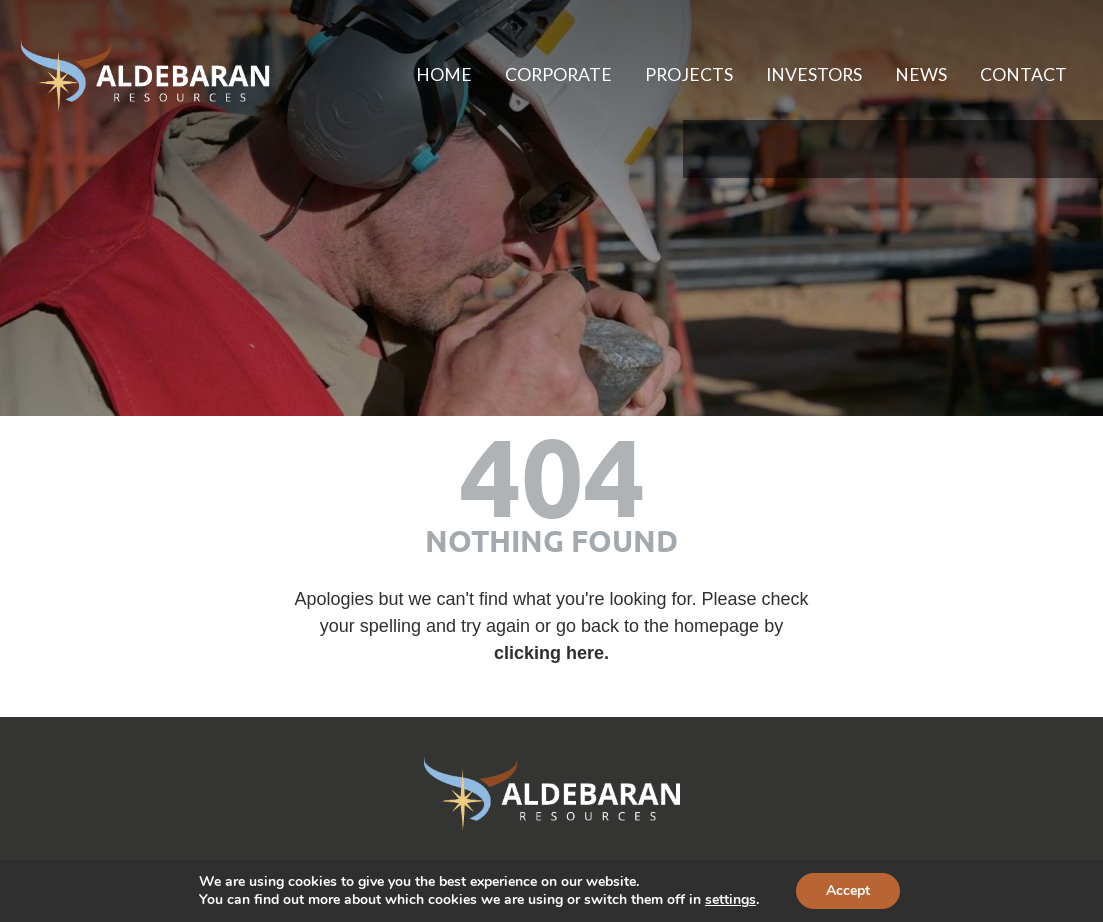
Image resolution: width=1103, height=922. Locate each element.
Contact (1019, 75)
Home (400, 75)
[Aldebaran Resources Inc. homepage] (145, 76)
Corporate (522, 75)
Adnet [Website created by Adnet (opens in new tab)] (735, 857)
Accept (848, 890)
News (910, 75)
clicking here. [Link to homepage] (551, 644)
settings (730, 900)
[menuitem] (400, 75)
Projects (661, 75)
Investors (795, 75)
